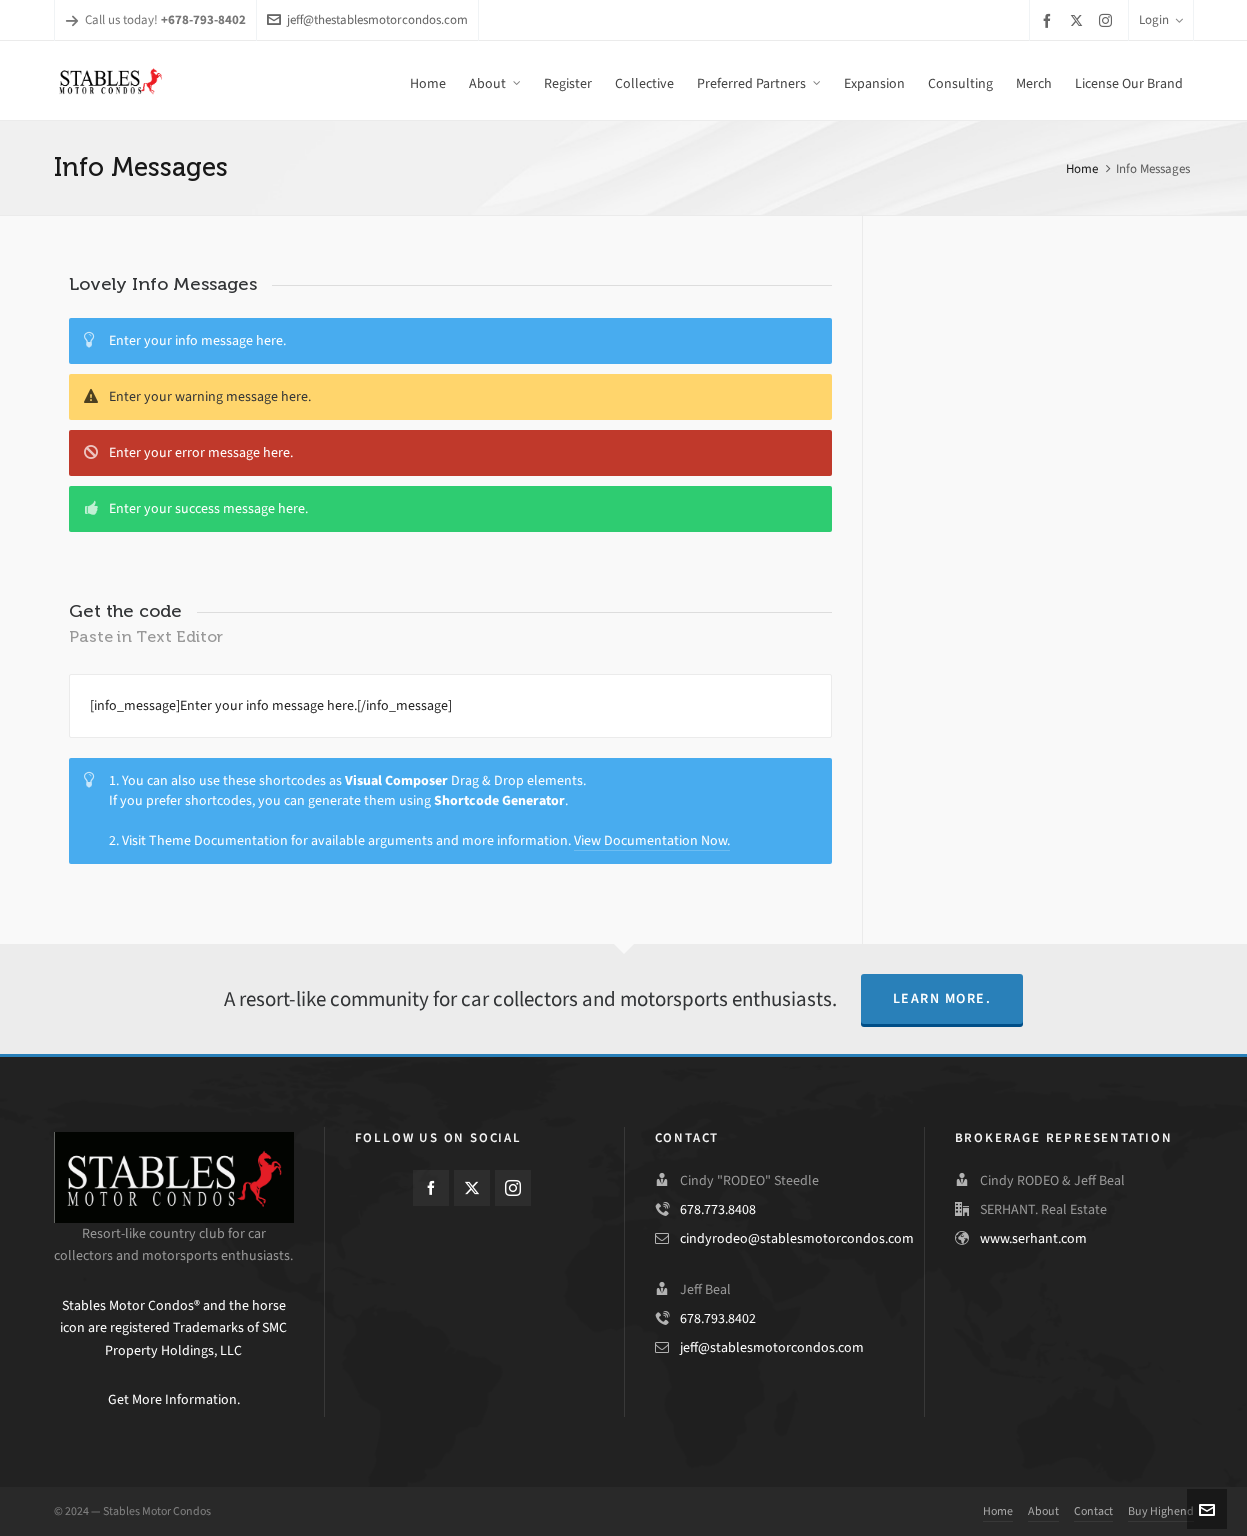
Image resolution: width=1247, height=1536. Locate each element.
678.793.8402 (718, 1318)
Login (1161, 19)
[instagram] (1108, 20)
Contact (1093, 1511)
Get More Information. (174, 1399)
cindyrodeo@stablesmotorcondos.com (797, 1238)
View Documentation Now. (652, 840)
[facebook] (1050, 20)
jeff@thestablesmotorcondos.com (367, 19)
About (1043, 1511)
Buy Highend (1161, 1511)
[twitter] (1079, 20)
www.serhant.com (1033, 1238)
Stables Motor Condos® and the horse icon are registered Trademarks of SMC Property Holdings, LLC (173, 1328)
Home (1082, 168)
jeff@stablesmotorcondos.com (772, 1347)
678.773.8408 (718, 1209)
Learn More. (942, 998)
